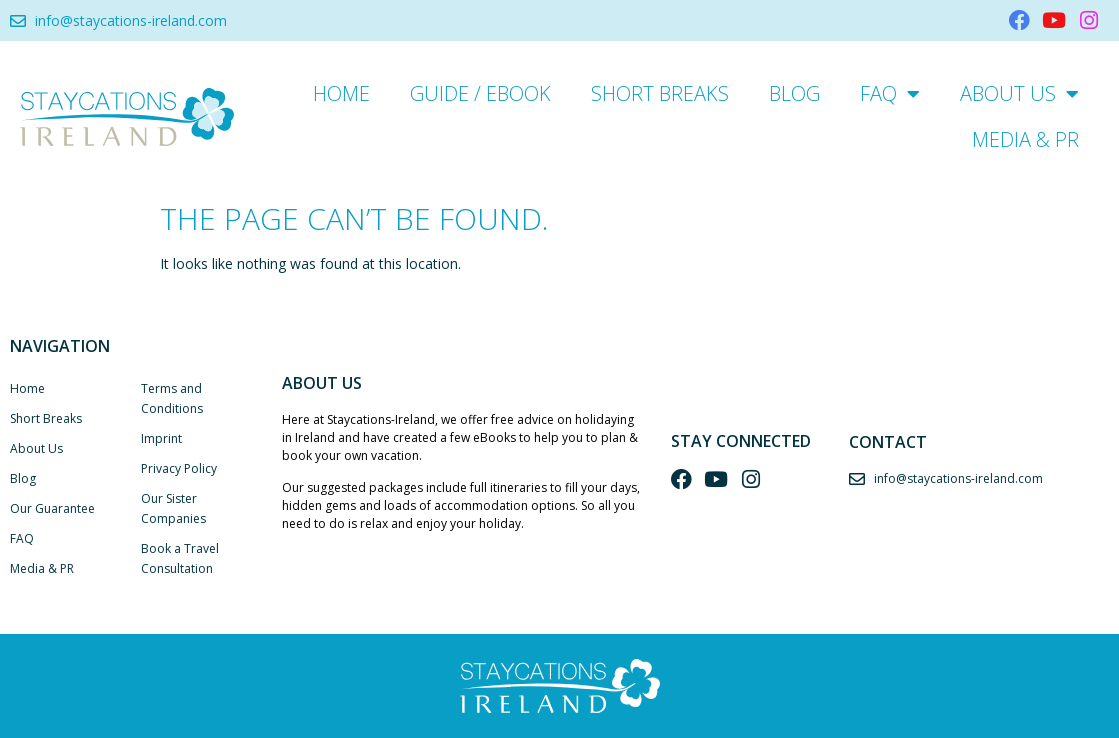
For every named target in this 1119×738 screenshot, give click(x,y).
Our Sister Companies (173, 508)
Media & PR (1025, 139)
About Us (1019, 94)
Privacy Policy (179, 468)
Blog (794, 93)
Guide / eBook (480, 93)
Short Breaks (660, 93)
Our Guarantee (52, 508)
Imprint (161, 438)
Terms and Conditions (172, 398)
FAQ (890, 94)
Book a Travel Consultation (180, 558)
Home (341, 93)
